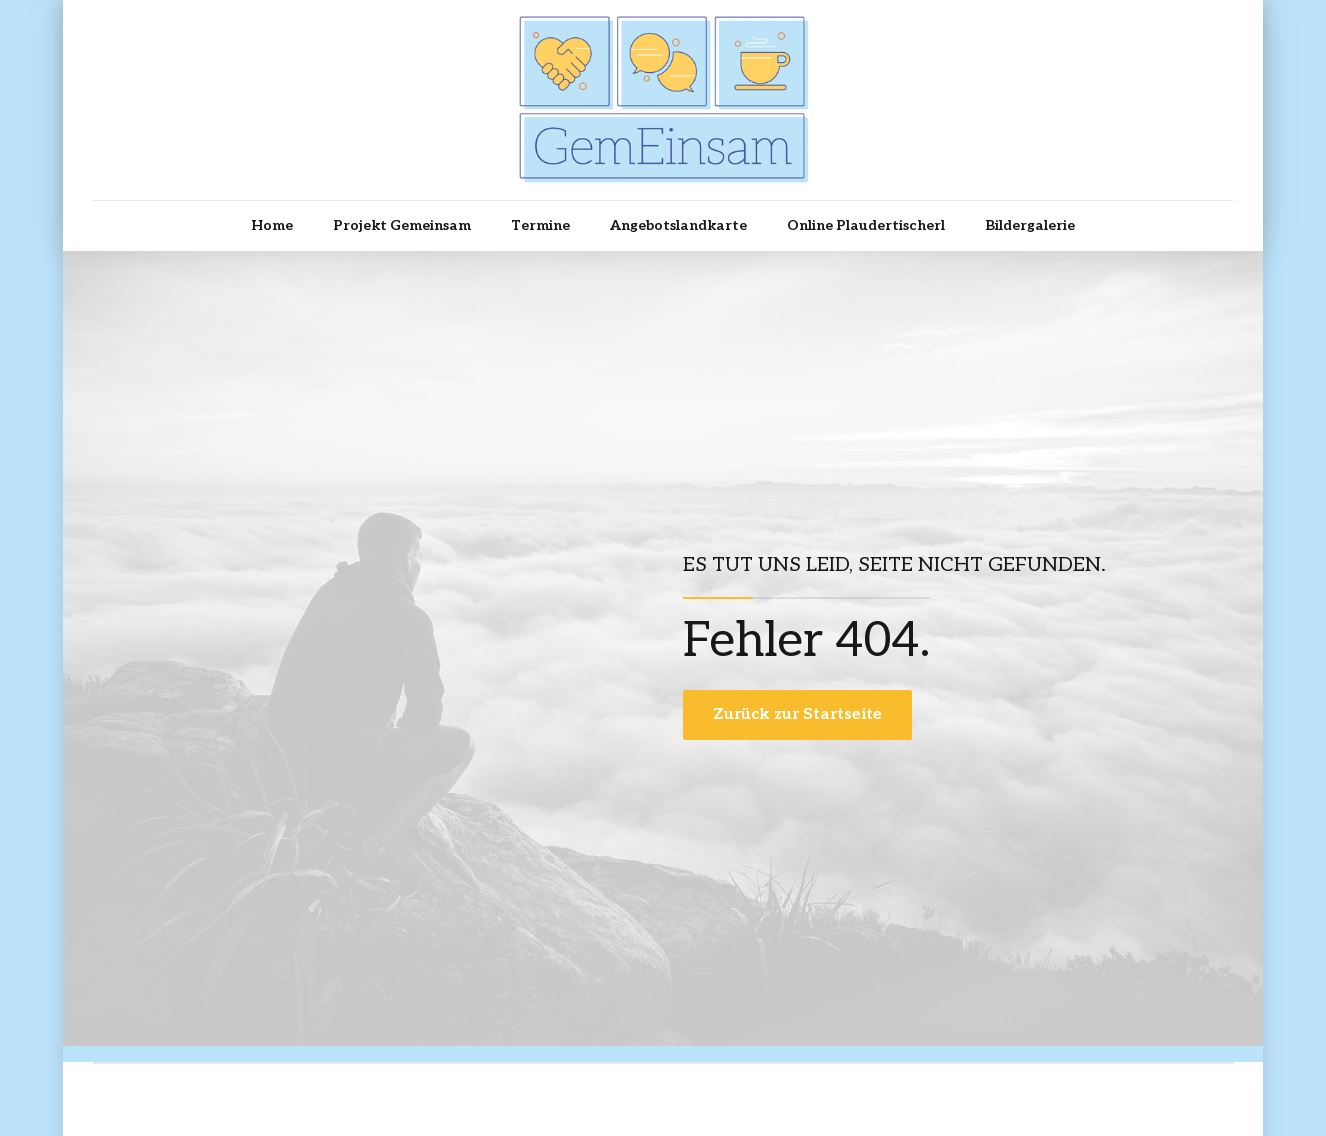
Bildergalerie (1030, 225)
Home (272, 225)
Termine (540, 225)
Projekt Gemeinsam (402, 225)
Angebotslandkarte (678, 225)
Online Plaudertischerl (866, 225)
